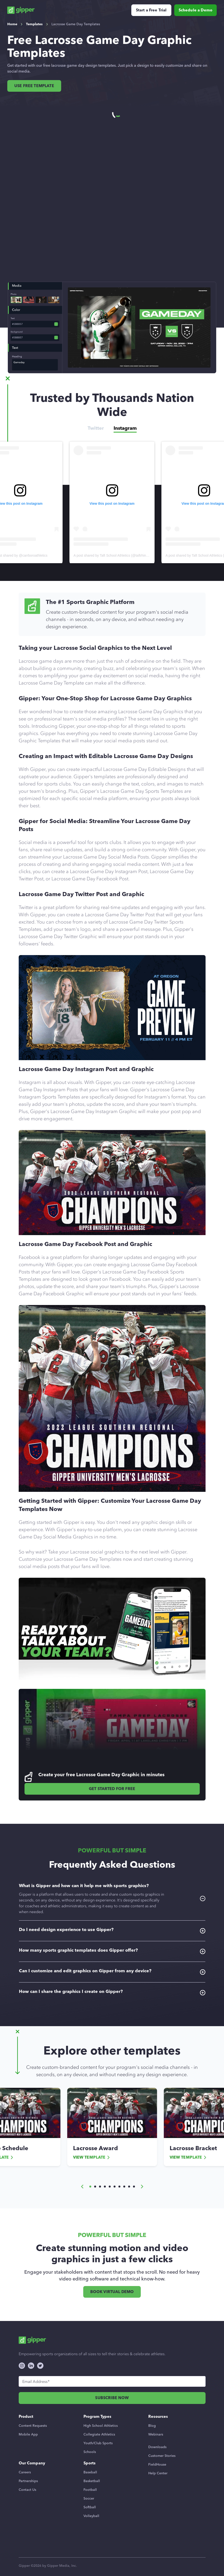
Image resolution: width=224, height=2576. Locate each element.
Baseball (90, 2472)
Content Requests (33, 2426)
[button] (82, 2186)
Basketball (91, 2481)
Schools (89, 2452)
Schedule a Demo (195, 10)
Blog (152, 2426)
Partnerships (28, 2481)
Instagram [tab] (125, 428)
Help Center (157, 2473)
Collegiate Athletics (99, 2434)
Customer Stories (161, 2456)
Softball (89, 2507)
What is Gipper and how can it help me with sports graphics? (112, 1899)
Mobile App (28, 2434)
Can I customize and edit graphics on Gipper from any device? (112, 1971)
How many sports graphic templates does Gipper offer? (112, 1951)
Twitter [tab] (96, 428)
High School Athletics (100, 2426)
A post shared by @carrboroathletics (112, 555)
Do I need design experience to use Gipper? (112, 1930)
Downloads (157, 2447)
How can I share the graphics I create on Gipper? (112, 1992)
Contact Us (27, 2490)
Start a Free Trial (151, 10)
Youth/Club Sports (98, 2443)
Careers (25, 2472)
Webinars (155, 2434)
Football (90, 2490)
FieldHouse (157, 2464)
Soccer (88, 2498)
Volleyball (91, 2516)
